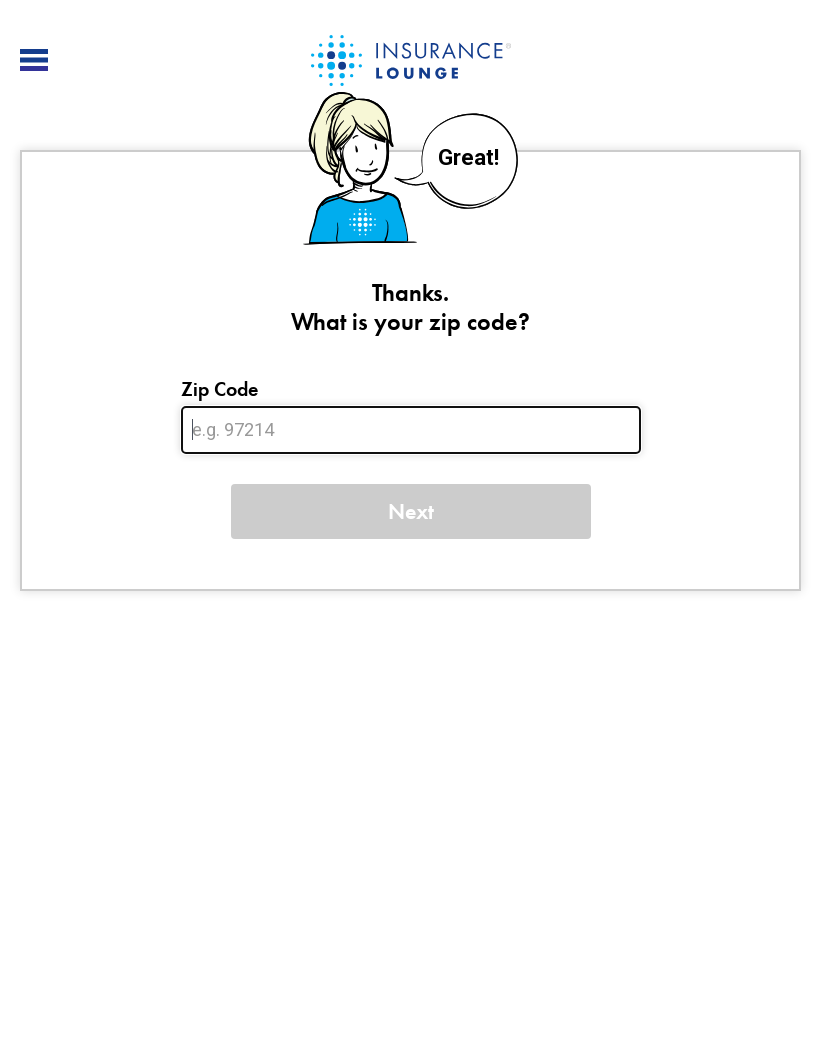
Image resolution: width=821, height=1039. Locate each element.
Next (411, 511)
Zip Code (219, 389)
